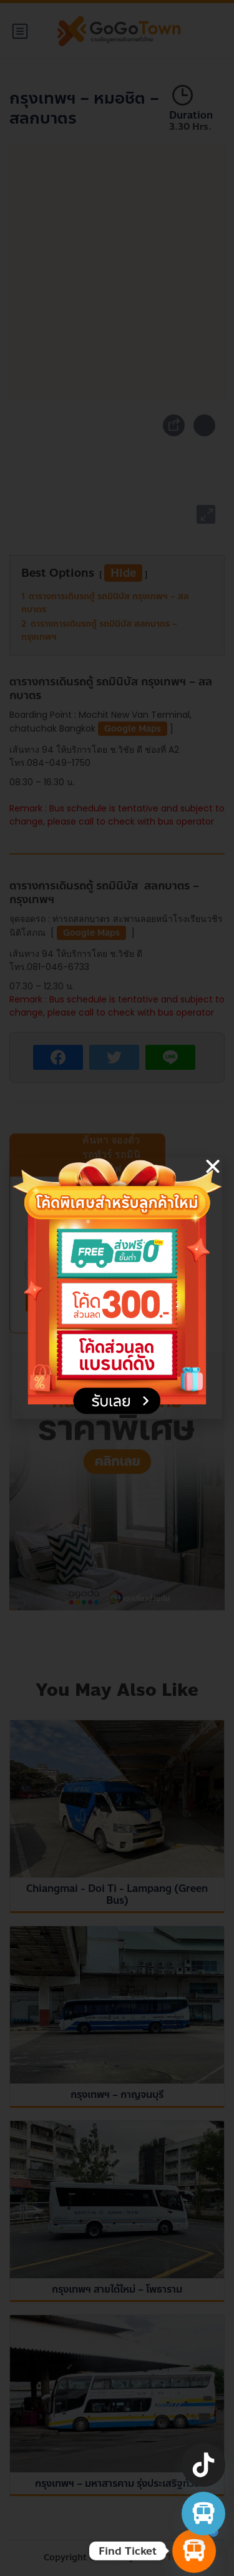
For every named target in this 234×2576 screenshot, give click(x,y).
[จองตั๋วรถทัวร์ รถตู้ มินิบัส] (203, 2513)
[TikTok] (203, 2465)
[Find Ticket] (194, 2551)
